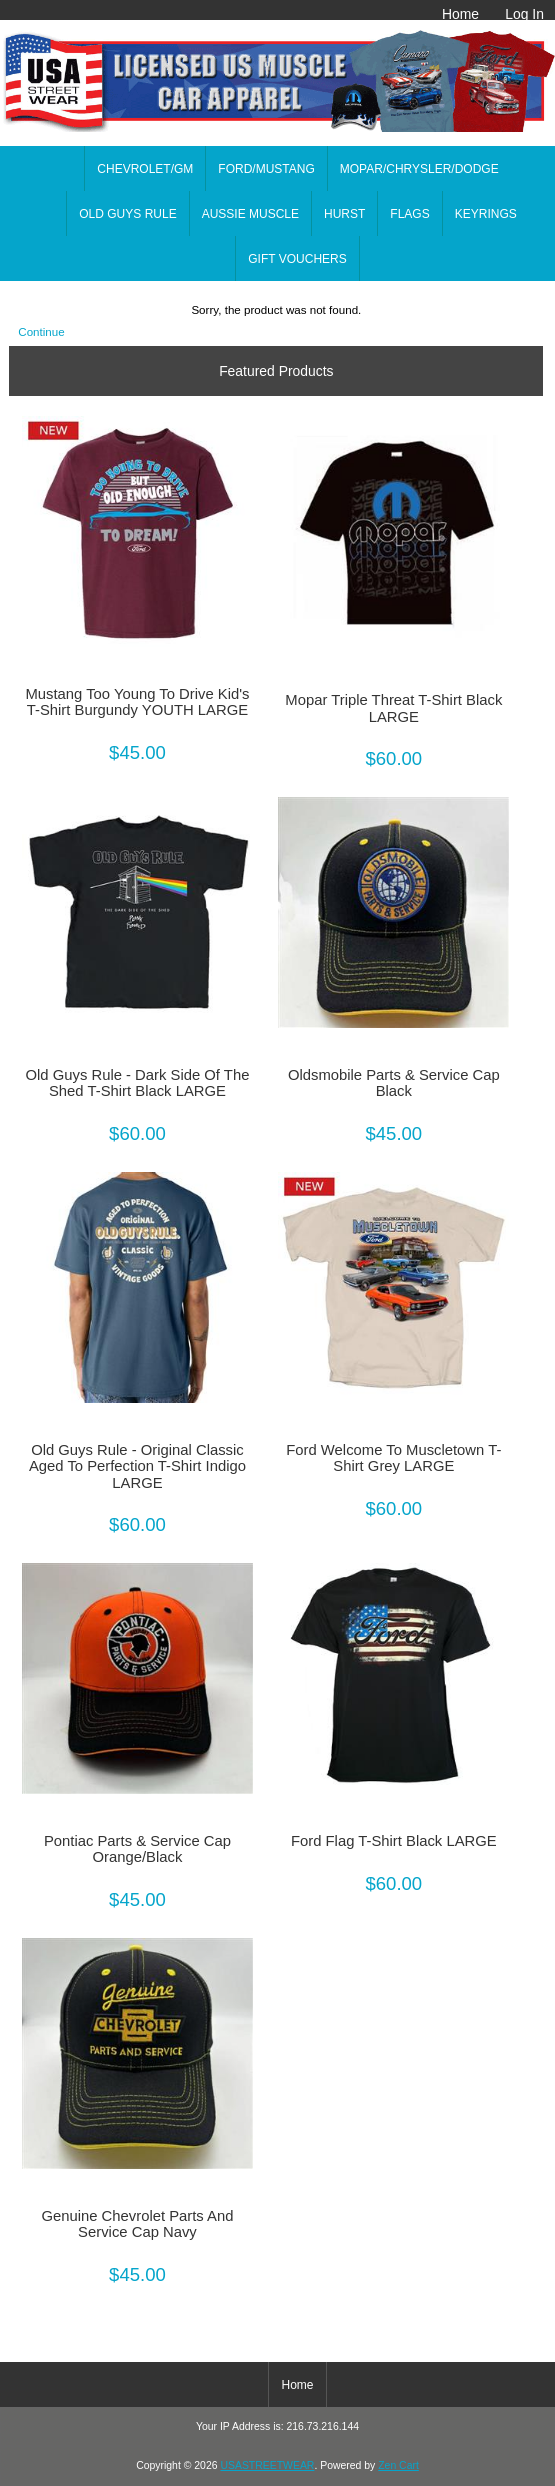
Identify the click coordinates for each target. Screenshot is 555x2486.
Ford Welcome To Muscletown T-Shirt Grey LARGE (393, 1458)
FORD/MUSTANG (266, 169)
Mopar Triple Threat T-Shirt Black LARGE (393, 708)
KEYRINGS (486, 214)
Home (460, 14)
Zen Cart (398, 2465)
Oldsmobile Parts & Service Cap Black (394, 1083)
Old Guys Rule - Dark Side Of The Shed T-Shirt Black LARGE (138, 1083)
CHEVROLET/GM (145, 169)
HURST (344, 214)
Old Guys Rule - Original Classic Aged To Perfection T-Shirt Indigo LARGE (137, 1466)
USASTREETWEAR (267, 2465)
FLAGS (409, 214)
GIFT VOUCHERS (297, 259)
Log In (524, 14)
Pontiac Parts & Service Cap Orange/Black (137, 1849)
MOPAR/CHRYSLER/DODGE (419, 169)
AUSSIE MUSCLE (250, 214)
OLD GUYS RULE (127, 214)
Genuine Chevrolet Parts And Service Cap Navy (137, 2224)
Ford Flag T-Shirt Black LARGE (394, 1841)
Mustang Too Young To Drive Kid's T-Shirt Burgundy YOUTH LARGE (137, 702)
